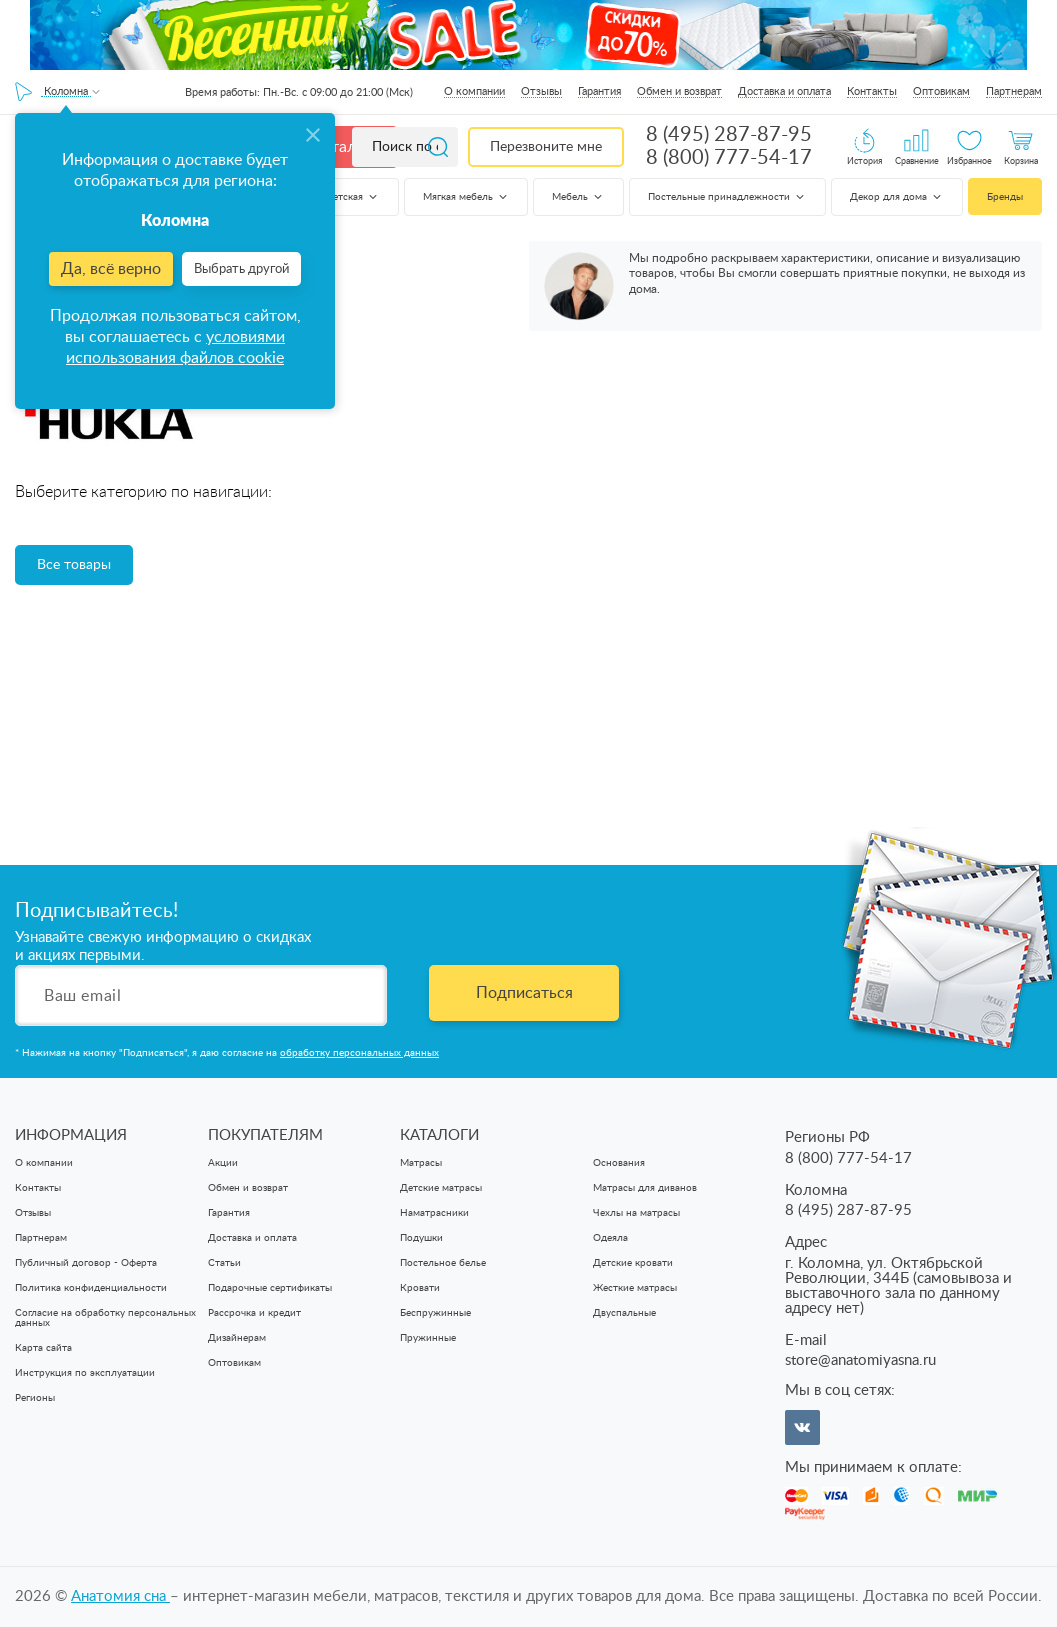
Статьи (224, 1263)
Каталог (342, 147)
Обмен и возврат (679, 91)
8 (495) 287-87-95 (729, 135)
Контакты (872, 91)
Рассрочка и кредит (254, 1313)
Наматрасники (434, 1213)
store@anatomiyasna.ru (860, 1360)
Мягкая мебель (466, 197)
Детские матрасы (441, 1188)
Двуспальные (624, 1313)
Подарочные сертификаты (270, 1288)
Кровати (420, 1288)
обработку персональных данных (359, 1053)
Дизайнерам (237, 1338)
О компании (474, 91)
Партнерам (1014, 91)
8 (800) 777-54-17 (729, 158)
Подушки (421, 1238)
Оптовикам (941, 91)
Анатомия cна (120, 1596)
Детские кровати (633, 1263)
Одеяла (610, 1238)
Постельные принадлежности (727, 197)
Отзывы (541, 91)
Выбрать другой (241, 269)
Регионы (35, 1398)
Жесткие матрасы (635, 1288)
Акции (223, 1163)
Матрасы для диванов (645, 1188)
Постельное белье (443, 1263)
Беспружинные (435, 1313)
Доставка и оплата (784, 91)
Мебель (578, 197)
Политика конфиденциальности (91, 1288)
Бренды (1005, 197)
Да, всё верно (111, 269)
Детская (352, 197)
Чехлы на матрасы (636, 1213)
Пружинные (428, 1338)
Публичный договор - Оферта (86, 1263)
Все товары (74, 565)
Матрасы (421, 1163)
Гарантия (599, 91)
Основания (619, 1163)
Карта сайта (43, 1348)
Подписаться (524, 993)
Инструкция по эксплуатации (85, 1373)
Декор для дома (897, 197)
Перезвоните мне (546, 147)
